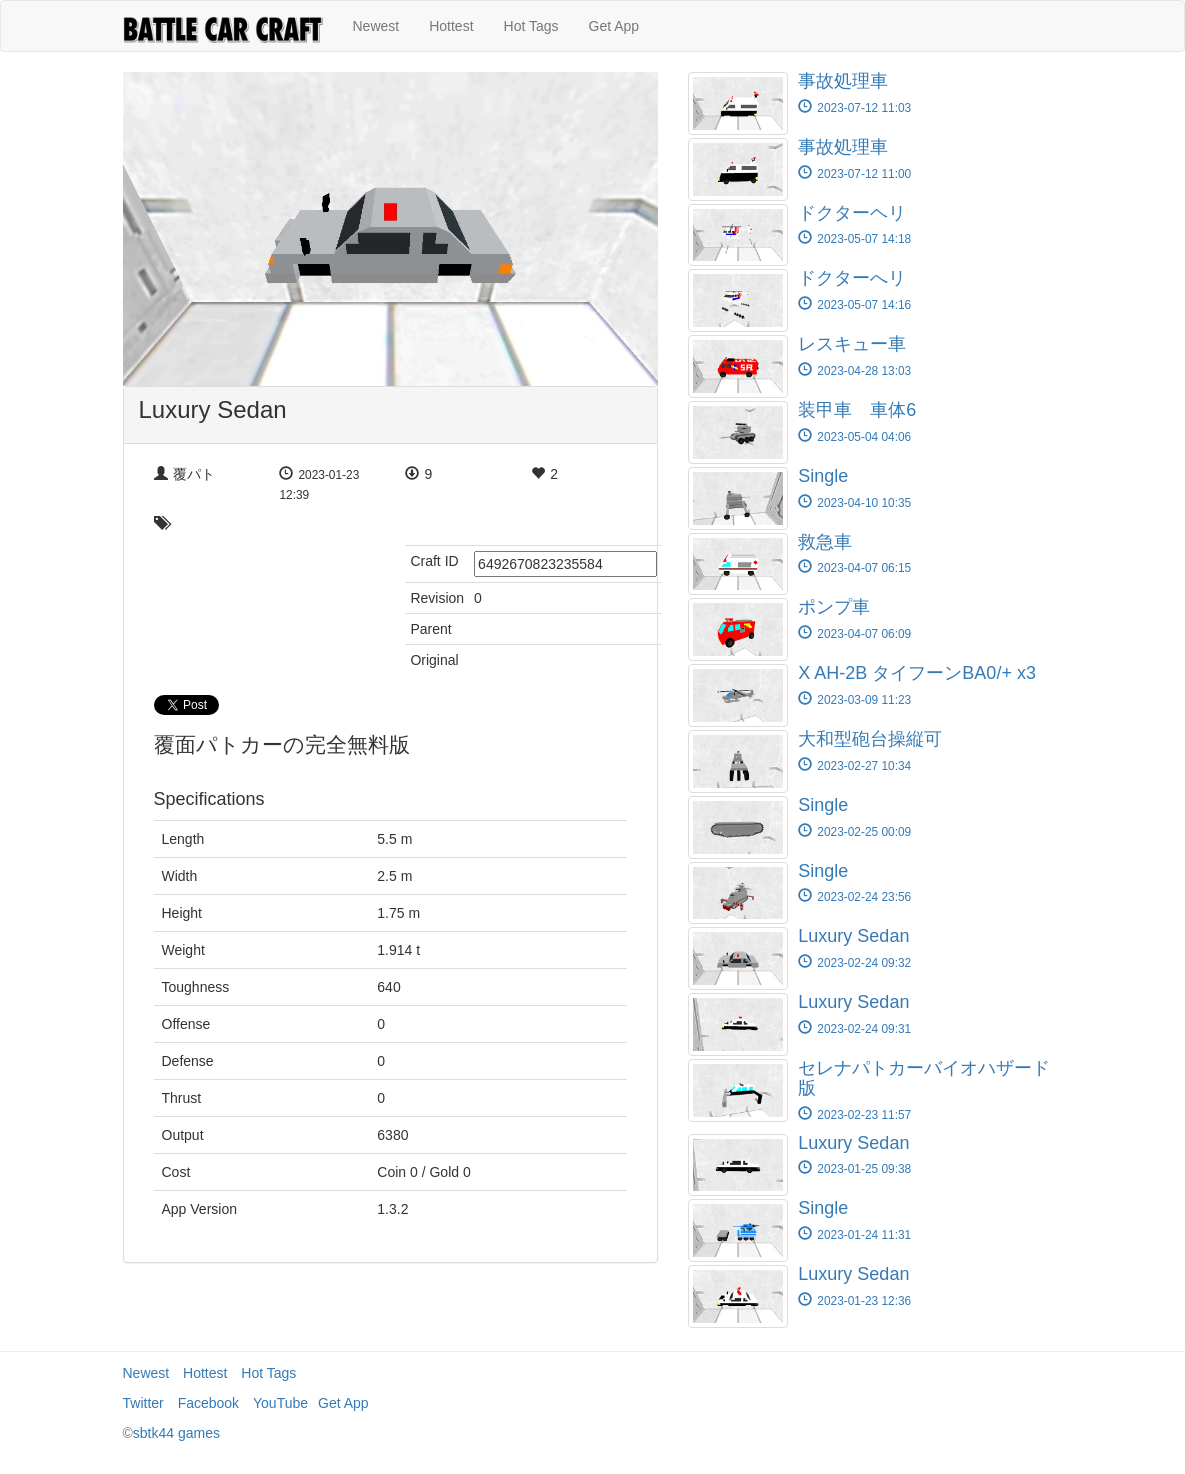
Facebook (208, 1403)
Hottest (451, 26)
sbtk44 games (176, 1433)
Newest (376, 26)
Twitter (143, 1403)
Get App (614, 26)
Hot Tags (531, 26)
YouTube (280, 1403)
